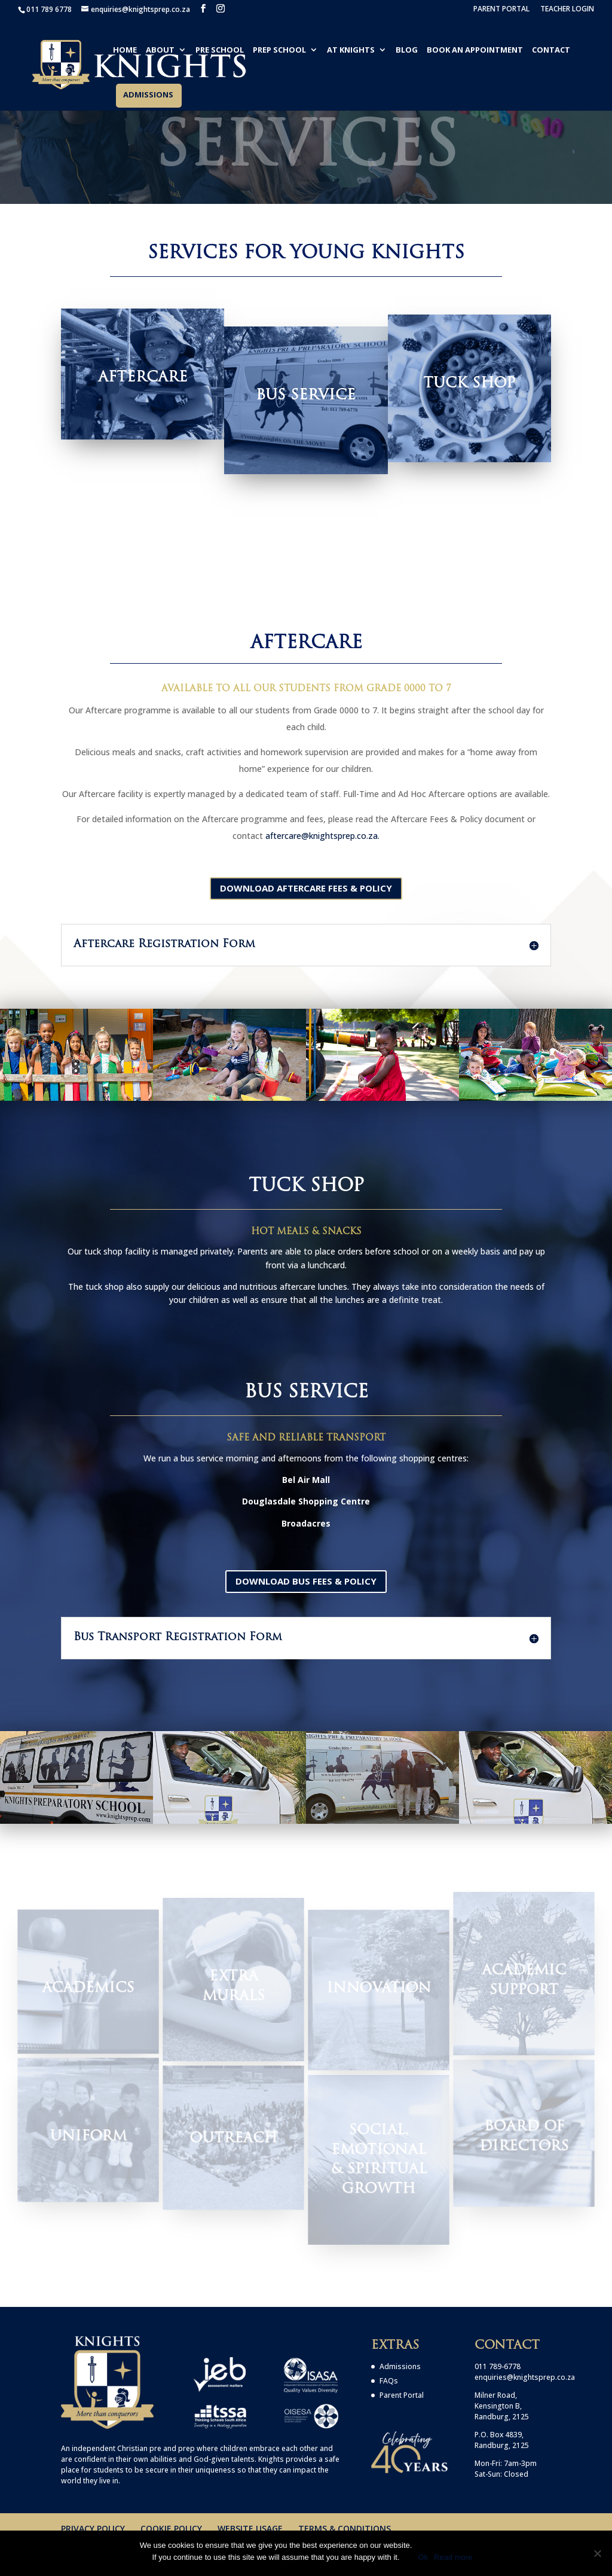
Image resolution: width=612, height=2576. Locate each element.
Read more (453, 2557)
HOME (125, 50)
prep (186, 2448)
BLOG (407, 50)
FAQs (389, 2381)
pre (155, 2448)
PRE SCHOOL (219, 50)
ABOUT (160, 50)
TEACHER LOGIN (567, 9)
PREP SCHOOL (279, 50)
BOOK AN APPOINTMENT (475, 50)
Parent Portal (402, 2395)
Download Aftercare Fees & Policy (306, 888)
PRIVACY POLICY (93, 2528)
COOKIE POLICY (171, 2528)
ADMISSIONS (148, 95)
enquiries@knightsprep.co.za (525, 2377)
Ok (423, 2557)
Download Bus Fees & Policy (306, 1581)
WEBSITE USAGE (250, 2528)
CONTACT (551, 50)
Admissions (400, 2366)
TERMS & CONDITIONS (344, 2528)
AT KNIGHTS (351, 50)
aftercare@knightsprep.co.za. (322, 835)
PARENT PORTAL (501, 9)
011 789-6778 (498, 2366)
